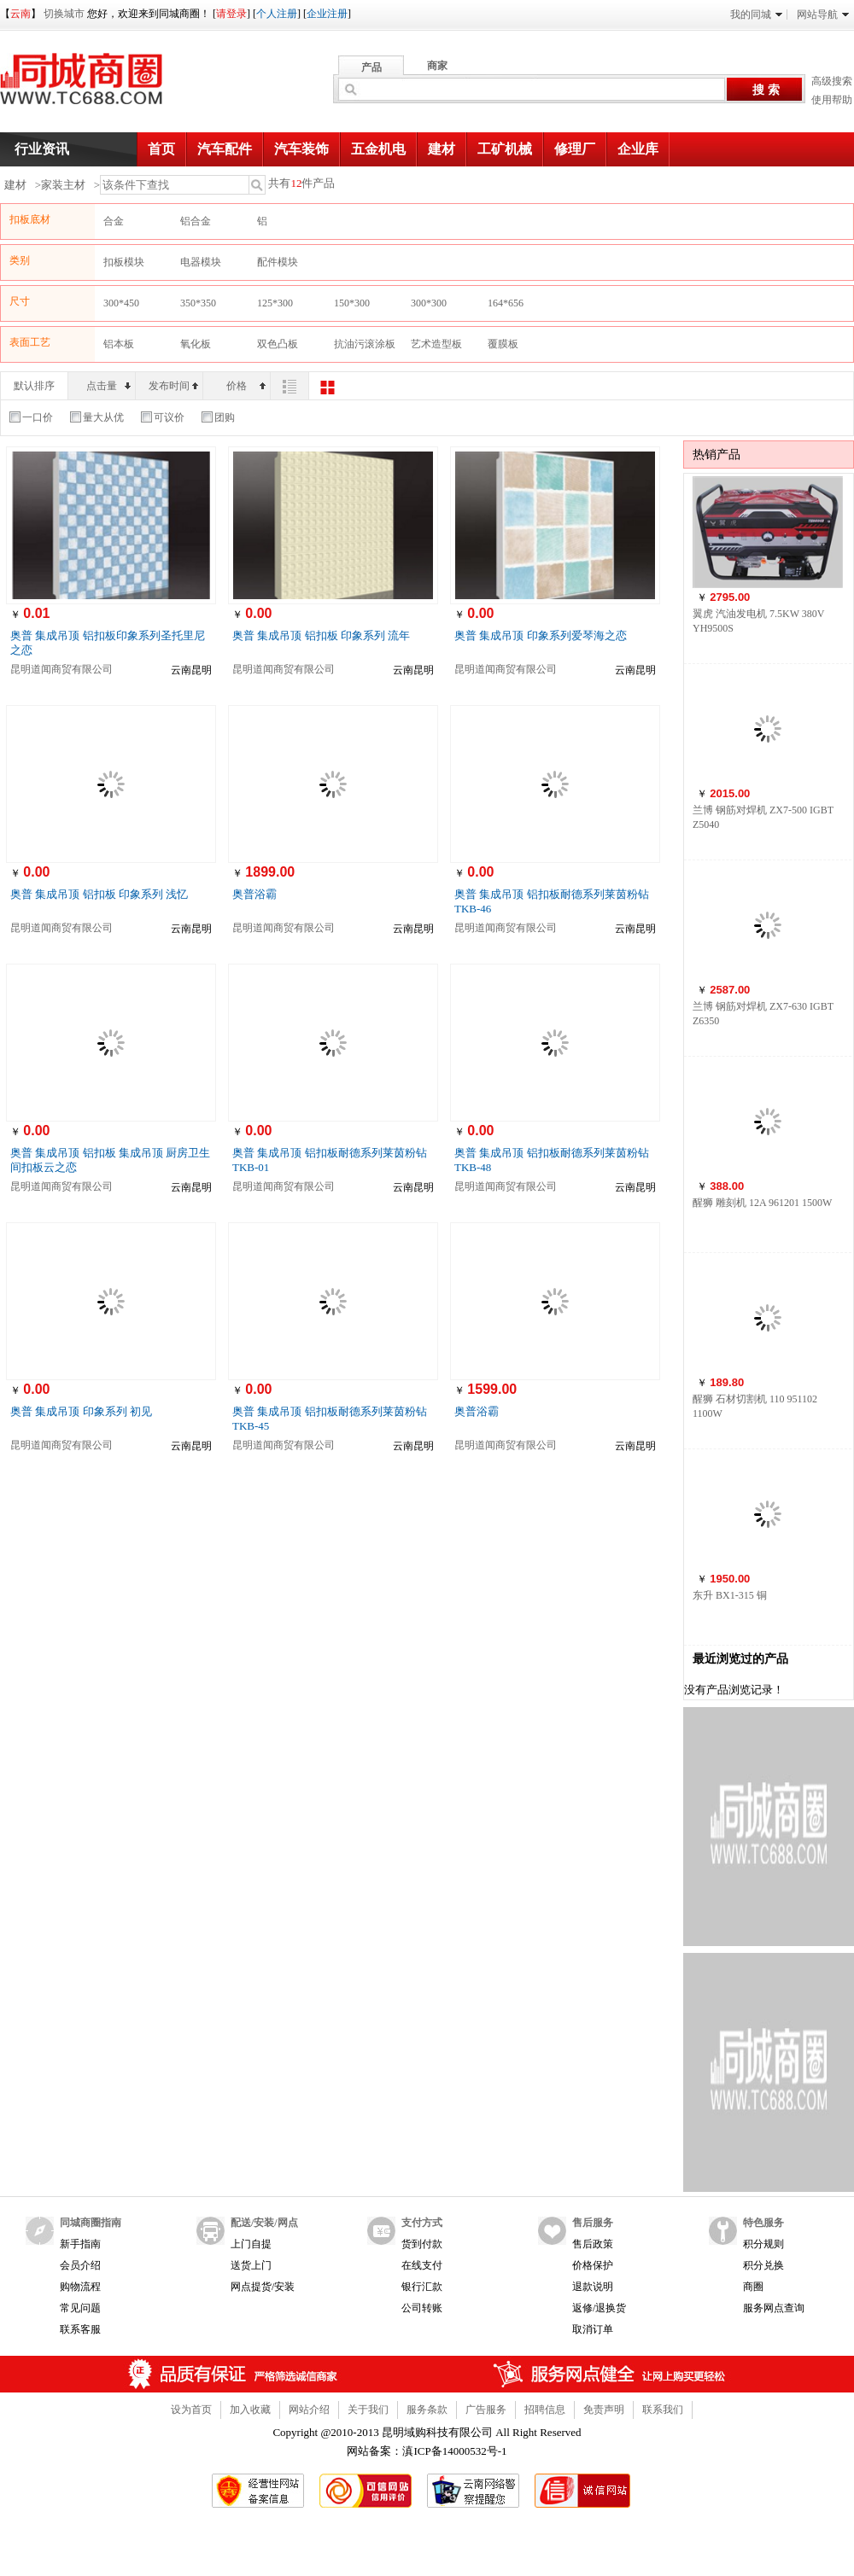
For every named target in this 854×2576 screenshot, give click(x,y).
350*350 (198, 303)
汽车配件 (224, 149)
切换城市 (64, 14)
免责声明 (603, 2410)
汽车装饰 (301, 149)
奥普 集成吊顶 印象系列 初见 (81, 1411)
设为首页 (191, 2410)
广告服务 (485, 2410)
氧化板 (195, 344)
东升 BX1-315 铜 (730, 1595)
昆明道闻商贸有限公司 (61, 669)
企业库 (637, 149)
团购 (218, 417)
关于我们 (368, 2410)
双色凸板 (277, 344)
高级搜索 (831, 81)
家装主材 (63, 184)
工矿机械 (504, 149)
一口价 (31, 417)
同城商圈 (97, 85)
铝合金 (195, 221)
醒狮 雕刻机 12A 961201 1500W (762, 1203)
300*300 (429, 303)
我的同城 (756, 14)
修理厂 (574, 149)
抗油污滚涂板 (364, 344)
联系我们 (662, 2410)
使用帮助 (831, 100)
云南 (20, 14)
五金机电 (378, 149)
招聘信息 (544, 2410)
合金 (113, 221)
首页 (161, 149)
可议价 (162, 417)
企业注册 (327, 14)
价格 (246, 386)
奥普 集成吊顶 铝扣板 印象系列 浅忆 (99, 894)
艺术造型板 (436, 344)
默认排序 (34, 386)
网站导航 (823, 14)
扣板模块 (123, 262)
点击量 (108, 386)
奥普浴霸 (254, 894)
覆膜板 (503, 344)
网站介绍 (309, 2410)
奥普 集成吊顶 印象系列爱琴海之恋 (540, 635)
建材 (441, 149)
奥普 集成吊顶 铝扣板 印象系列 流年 (321, 635)
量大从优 (97, 417)
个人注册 (276, 14)
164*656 (506, 303)
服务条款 (427, 2410)
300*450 (121, 303)
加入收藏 (250, 2410)
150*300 (352, 303)
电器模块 (200, 262)
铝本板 (118, 344)
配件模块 (277, 262)
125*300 (275, 303)
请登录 (231, 14)
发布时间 (173, 386)
